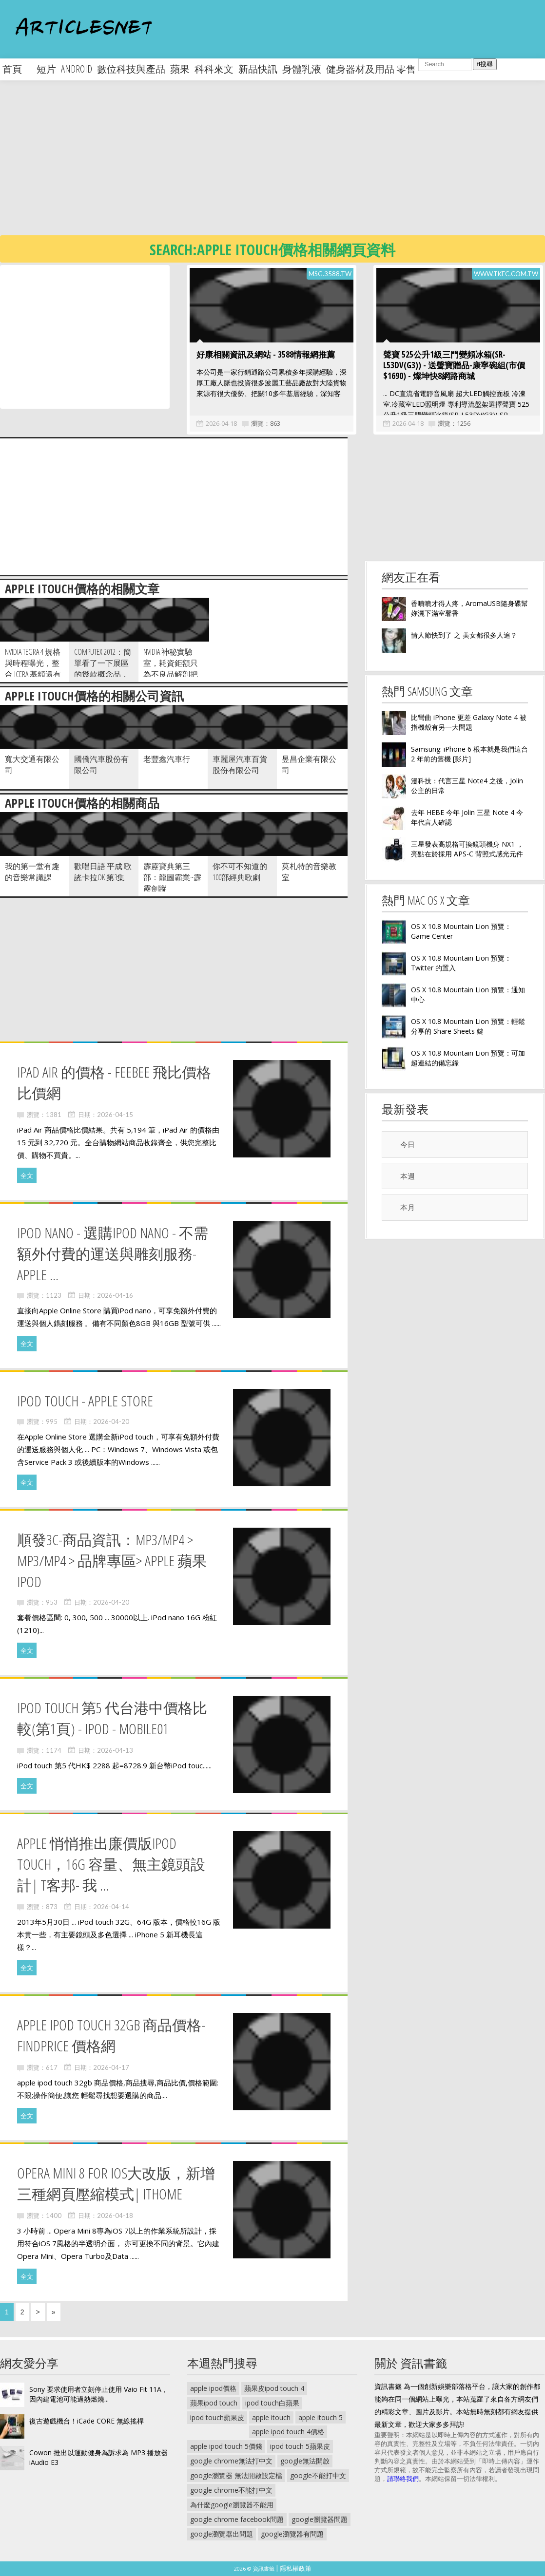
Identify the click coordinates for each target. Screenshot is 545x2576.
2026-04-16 (115, 1295)
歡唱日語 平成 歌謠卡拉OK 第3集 (103, 872)
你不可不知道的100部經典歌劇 (240, 872)
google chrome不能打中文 (231, 2490)
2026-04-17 (111, 2067)
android (76, 69)
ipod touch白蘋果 (272, 2402)
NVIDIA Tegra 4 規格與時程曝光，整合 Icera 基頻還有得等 (33, 668)
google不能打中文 (318, 2475)
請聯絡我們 (403, 2478)
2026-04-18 (221, 423)
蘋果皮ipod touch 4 (274, 2388)
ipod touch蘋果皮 (217, 2417)
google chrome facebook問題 (237, 2519)
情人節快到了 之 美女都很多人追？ (464, 635)
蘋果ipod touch (213, 2402)
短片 (46, 69)
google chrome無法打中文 (231, 2460)
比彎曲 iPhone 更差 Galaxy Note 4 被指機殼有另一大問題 (468, 722)
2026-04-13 (115, 1750)
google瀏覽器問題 (320, 2519)
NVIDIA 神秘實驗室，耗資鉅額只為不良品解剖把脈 (170, 668)
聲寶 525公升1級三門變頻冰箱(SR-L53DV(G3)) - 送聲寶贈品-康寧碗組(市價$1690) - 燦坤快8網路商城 (454, 365)
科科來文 (214, 69)
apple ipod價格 (213, 2388)
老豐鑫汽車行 (166, 759)
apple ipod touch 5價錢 (226, 2446)
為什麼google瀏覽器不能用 (231, 2504)
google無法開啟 (305, 2460)
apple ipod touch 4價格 (288, 2431)
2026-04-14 (111, 1907)
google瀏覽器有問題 (292, 2533)
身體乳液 (301, 69)
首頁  (17, 69)
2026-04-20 (111, 1421)
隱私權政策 (295, 2568)
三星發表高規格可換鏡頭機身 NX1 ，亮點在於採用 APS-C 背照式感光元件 (467, 848)
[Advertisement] (249, 165)
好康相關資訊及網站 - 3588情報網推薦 (265, 354)
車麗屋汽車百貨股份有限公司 (240, 765)
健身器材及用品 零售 (371, 69)
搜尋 (485, 64)
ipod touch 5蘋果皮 (300, 2446)
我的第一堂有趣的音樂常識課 (32, 872)
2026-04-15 (115, 1114)
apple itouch (271, 2417)
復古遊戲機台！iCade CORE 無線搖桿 (86, 2420)
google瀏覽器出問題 (221, 2533)
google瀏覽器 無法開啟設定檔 (236, 2475)
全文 (26, 1175)
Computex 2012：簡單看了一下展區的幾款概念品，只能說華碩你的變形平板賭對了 (102, 674)
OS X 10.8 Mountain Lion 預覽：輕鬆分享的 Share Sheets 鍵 (468, 1026)
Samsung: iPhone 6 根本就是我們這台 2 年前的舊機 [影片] (469, 753)
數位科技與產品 (131, 69)
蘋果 (180, 69)
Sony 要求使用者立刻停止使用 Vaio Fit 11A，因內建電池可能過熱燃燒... (98, 2394)
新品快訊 (257, 69)
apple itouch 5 (320, 2417)
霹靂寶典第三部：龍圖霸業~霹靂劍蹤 (172, 877)
